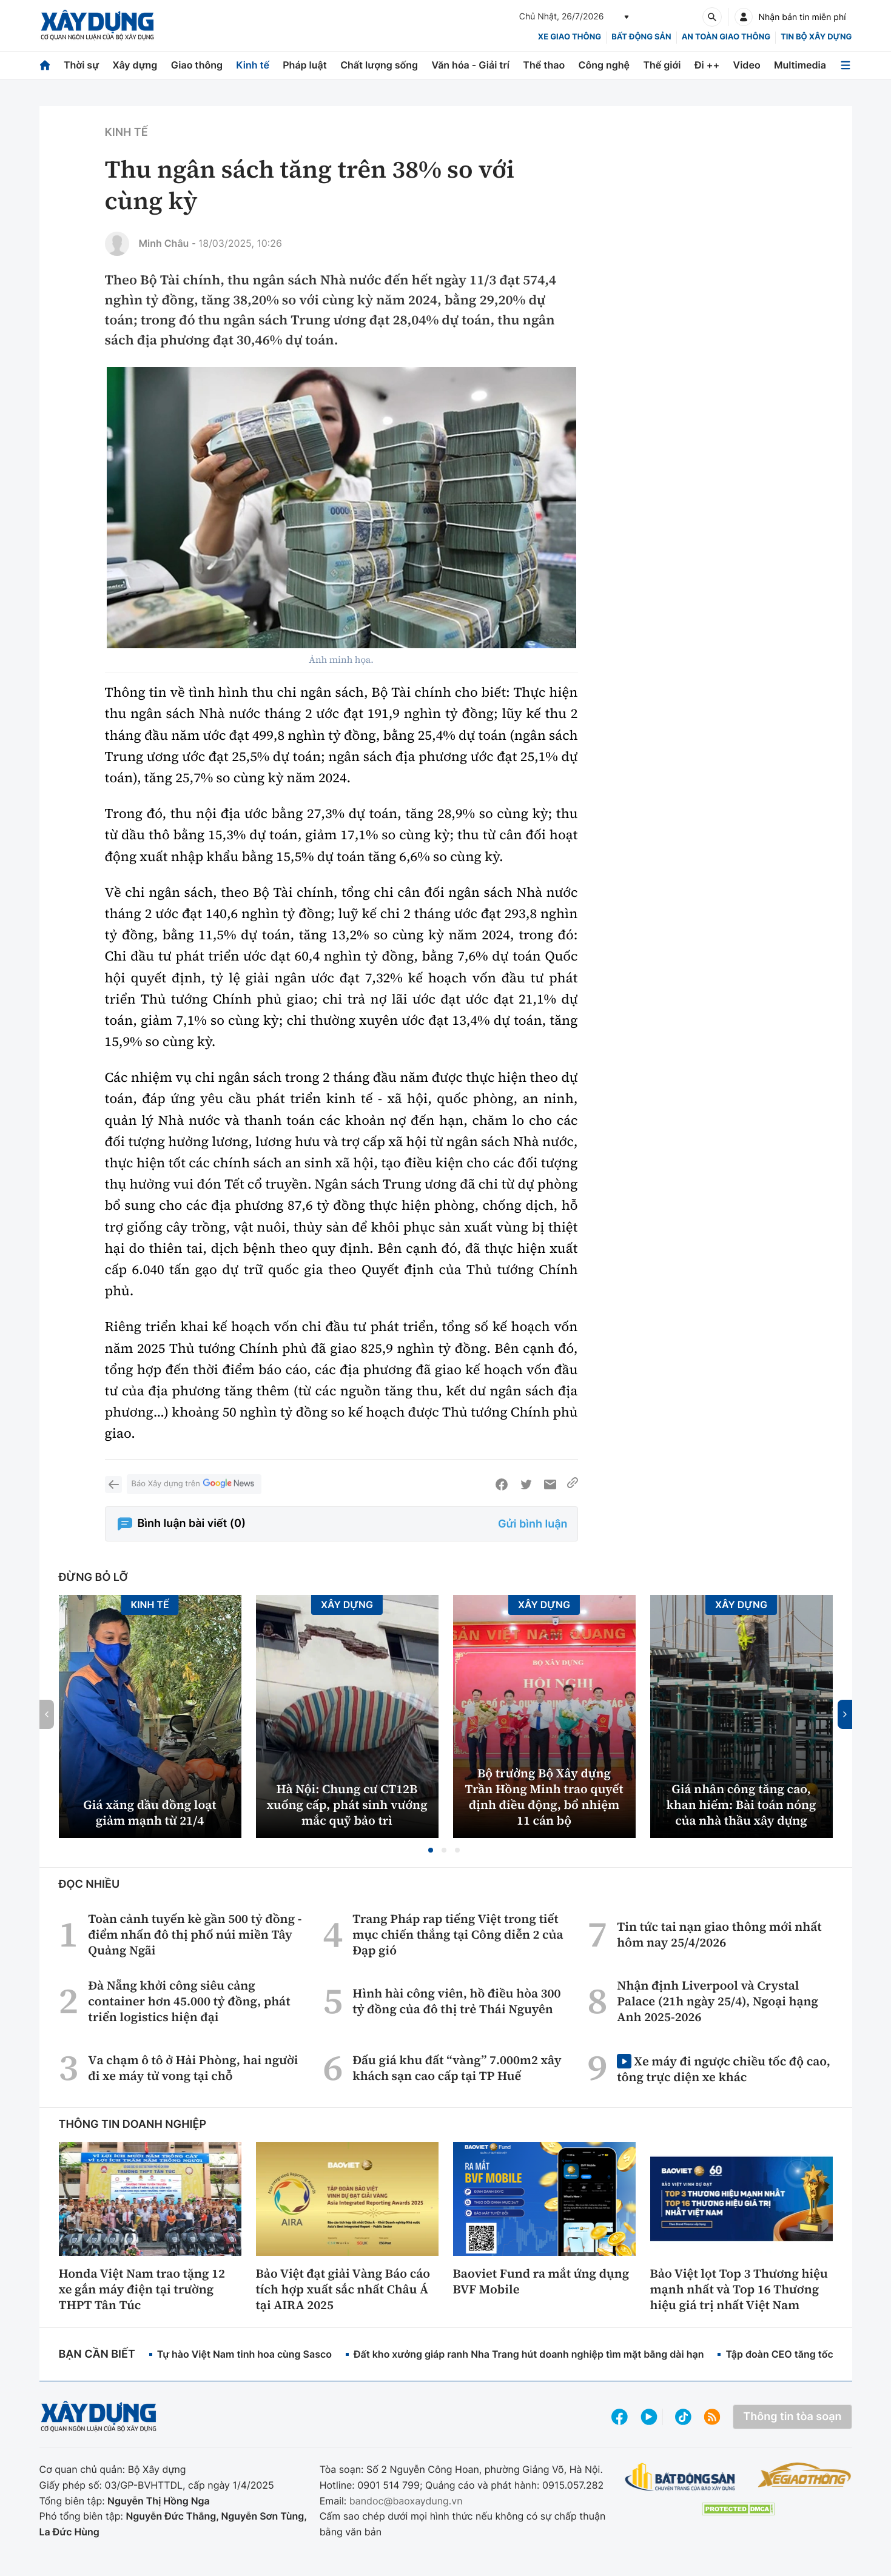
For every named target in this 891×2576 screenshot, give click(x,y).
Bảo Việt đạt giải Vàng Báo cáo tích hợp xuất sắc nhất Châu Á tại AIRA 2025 (343, 2289)
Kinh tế (252, 65)
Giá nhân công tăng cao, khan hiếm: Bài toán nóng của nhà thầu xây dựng (741, 1804)
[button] (430, 1850)
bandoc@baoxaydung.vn (406, 2501)
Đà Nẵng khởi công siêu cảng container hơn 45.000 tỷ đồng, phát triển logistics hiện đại (189, 2001)
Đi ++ (706, 65)
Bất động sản (641, 37)
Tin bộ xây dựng (816, 37)
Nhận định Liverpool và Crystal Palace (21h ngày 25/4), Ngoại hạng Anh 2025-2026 (717, 2001)
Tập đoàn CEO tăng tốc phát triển (803, 2354)
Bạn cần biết (97, 2354)
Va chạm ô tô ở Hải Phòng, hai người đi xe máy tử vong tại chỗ (193, 2068)
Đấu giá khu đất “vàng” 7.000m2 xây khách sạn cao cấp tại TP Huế (456, 2068)
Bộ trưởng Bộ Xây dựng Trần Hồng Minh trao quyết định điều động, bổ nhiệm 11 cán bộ (544, 1796)
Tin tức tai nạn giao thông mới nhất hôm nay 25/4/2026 (719, 1934)
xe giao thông (569, 37)
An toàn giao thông (726, 37)
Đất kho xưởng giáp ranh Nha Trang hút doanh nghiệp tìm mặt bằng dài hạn (529, 2354)
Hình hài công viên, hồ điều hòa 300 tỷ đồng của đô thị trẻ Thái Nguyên (456, 2001)
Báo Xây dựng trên (194, 1484)
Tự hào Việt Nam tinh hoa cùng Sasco (244, 2354)
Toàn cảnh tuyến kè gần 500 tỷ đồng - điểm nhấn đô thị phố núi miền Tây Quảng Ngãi (194, 1934)
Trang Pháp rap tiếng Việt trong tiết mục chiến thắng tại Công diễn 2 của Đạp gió (457, 1934)
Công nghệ (604, 65)
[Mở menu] (845, 65)
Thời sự (81, 65)
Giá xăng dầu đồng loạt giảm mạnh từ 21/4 (149, 1812)
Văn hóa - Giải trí (470, 65)
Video (747, 65)
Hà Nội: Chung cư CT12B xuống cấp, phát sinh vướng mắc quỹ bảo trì (346, 1804)
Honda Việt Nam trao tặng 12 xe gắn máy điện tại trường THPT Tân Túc (142, 2289)
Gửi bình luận (532, 1524)
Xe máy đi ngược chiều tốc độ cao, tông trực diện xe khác (723, 2069)
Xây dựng (134, 65)
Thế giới (662, 65)
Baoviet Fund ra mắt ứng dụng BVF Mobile (541, 2281)
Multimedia (800, 65)
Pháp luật (304, 65)
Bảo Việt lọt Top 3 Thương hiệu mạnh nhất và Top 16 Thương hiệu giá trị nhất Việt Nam (739, 2289)
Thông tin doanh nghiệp (133, 2124)
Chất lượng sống (379, 65)
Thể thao (544, 65)
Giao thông (197, 65)
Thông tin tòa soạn (792, 2416)
